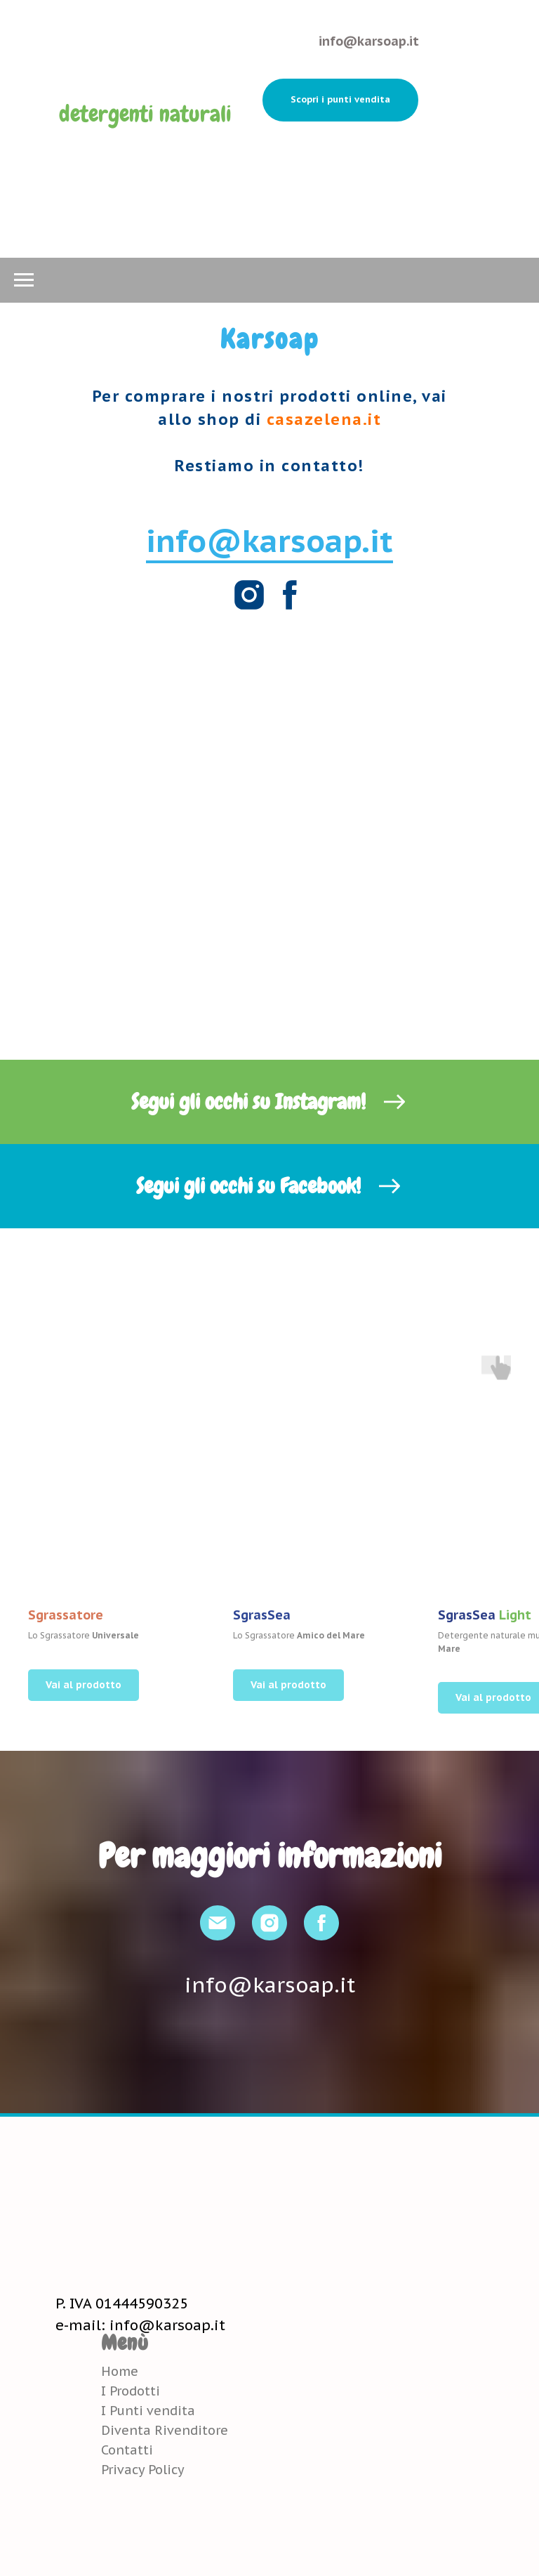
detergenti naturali (145, 114)
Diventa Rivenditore (164, 2430)
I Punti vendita (148, 2411)
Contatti (127, 2450)
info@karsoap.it (369, 41)
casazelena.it (324, 419)
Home (119, 2371)
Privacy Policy (143, 2470)
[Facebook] (290, 595)
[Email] (217, 1922)
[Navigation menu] (24, 280)
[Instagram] (249, 595)
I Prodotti (130, 2391)
